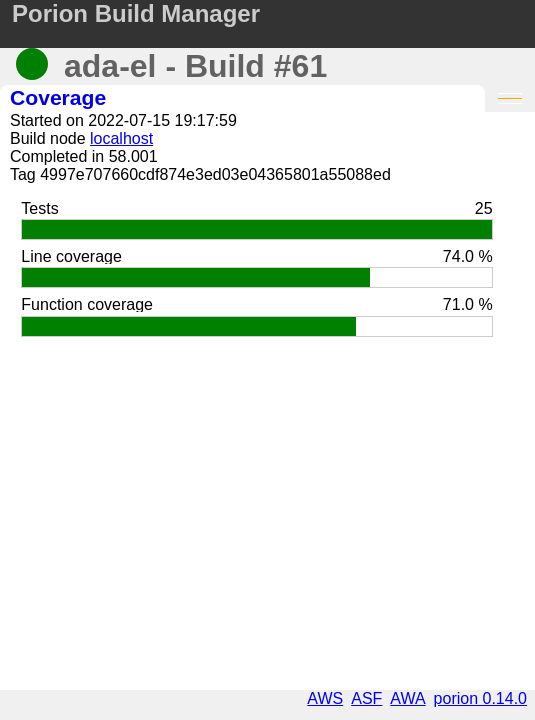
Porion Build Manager (136, 13)
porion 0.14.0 (480, 698)
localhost (121, 138)
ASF (366, 698)
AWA (407, 698)
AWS (325, 698)
